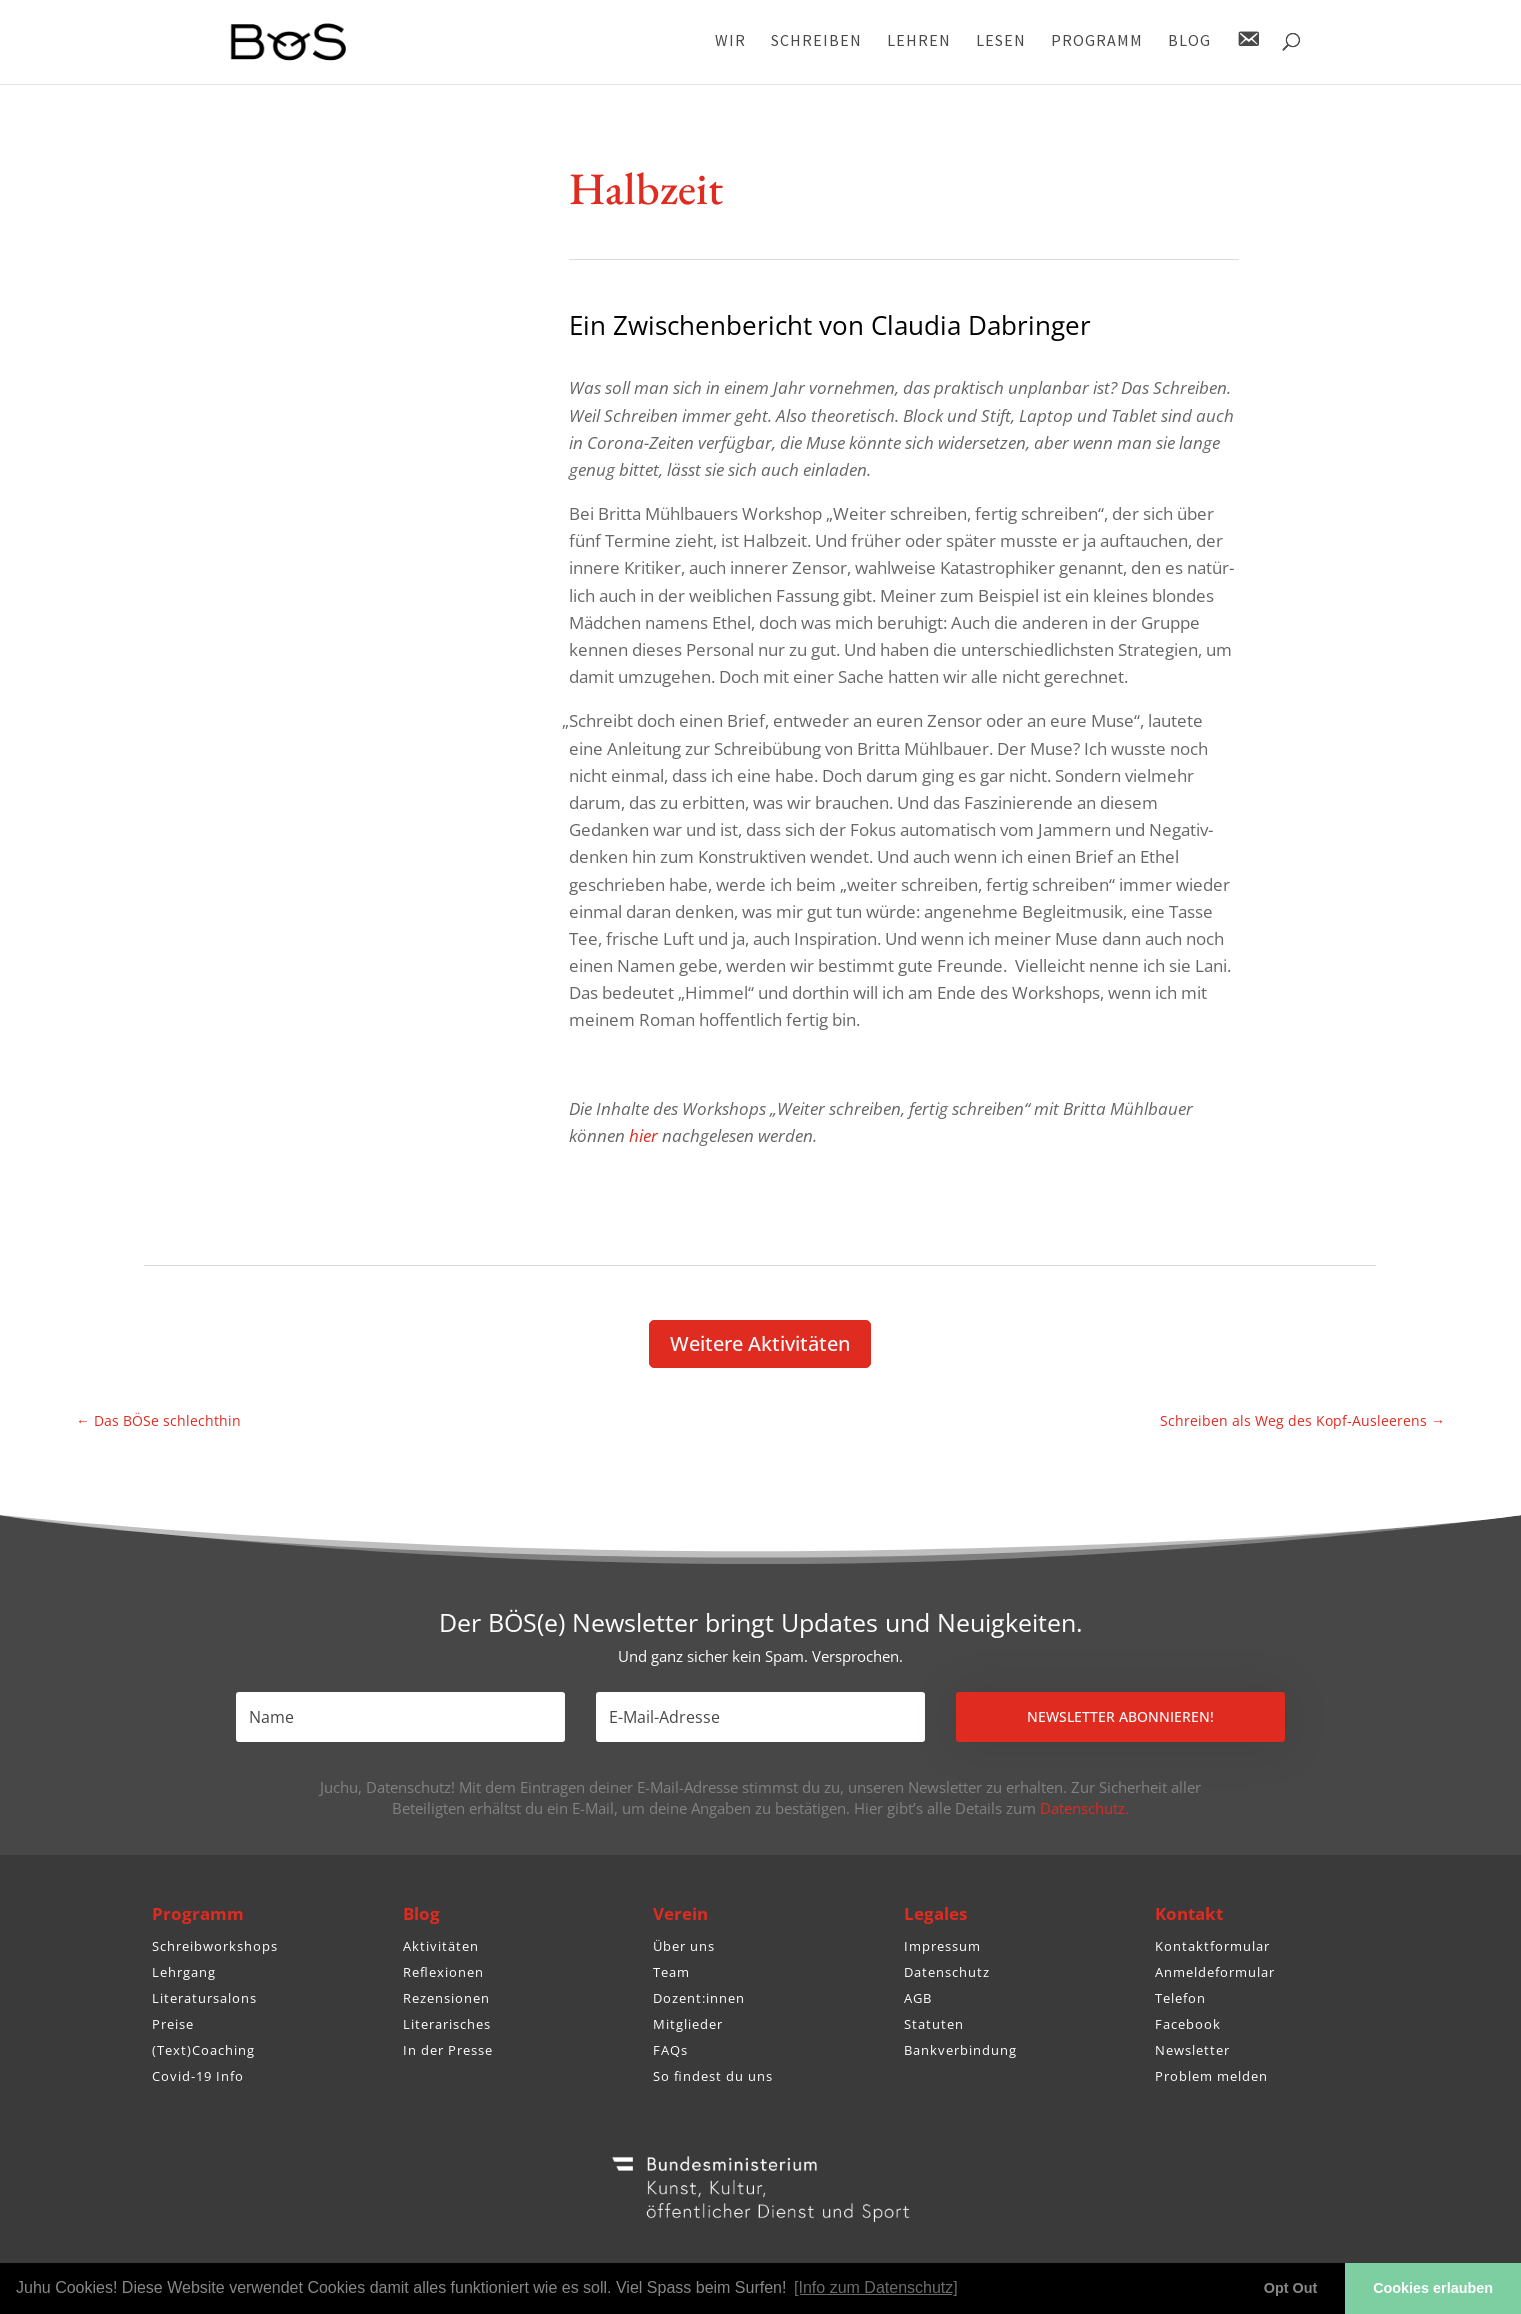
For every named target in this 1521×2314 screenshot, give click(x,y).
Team (671, 1972)
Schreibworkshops (215, 1946)
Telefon (1180, 1998)
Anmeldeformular (1215, 1972)
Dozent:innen (699, 1998)
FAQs (670, 2050)
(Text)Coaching (203, 2050)
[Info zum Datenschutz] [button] (876, 2287)
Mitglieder (688, 2024)
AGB (918, 1998)
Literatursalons (204, 1998)
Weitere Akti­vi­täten (760, 1343)
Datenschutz (947, 1972)
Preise (173, 2024)
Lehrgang (184, 1972)
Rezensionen (446, 1998)
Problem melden (1211, 2076)
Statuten (934, 2024)
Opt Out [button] (1291, 2288)
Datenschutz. (1084, 1808)
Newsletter (1192, 2050)
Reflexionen (443, 1972)
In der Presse (448, 2050)
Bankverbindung (960, 2050)
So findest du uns (713, 2076)
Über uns (684, 1946)
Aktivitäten (441, 1946)
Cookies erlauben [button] (1433, 2288)
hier (643, 1135)
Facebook (1188, 2024)
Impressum (942, 1946)
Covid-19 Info (198, 2076)
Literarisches (447, 2024)
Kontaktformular (1212, 1946)
